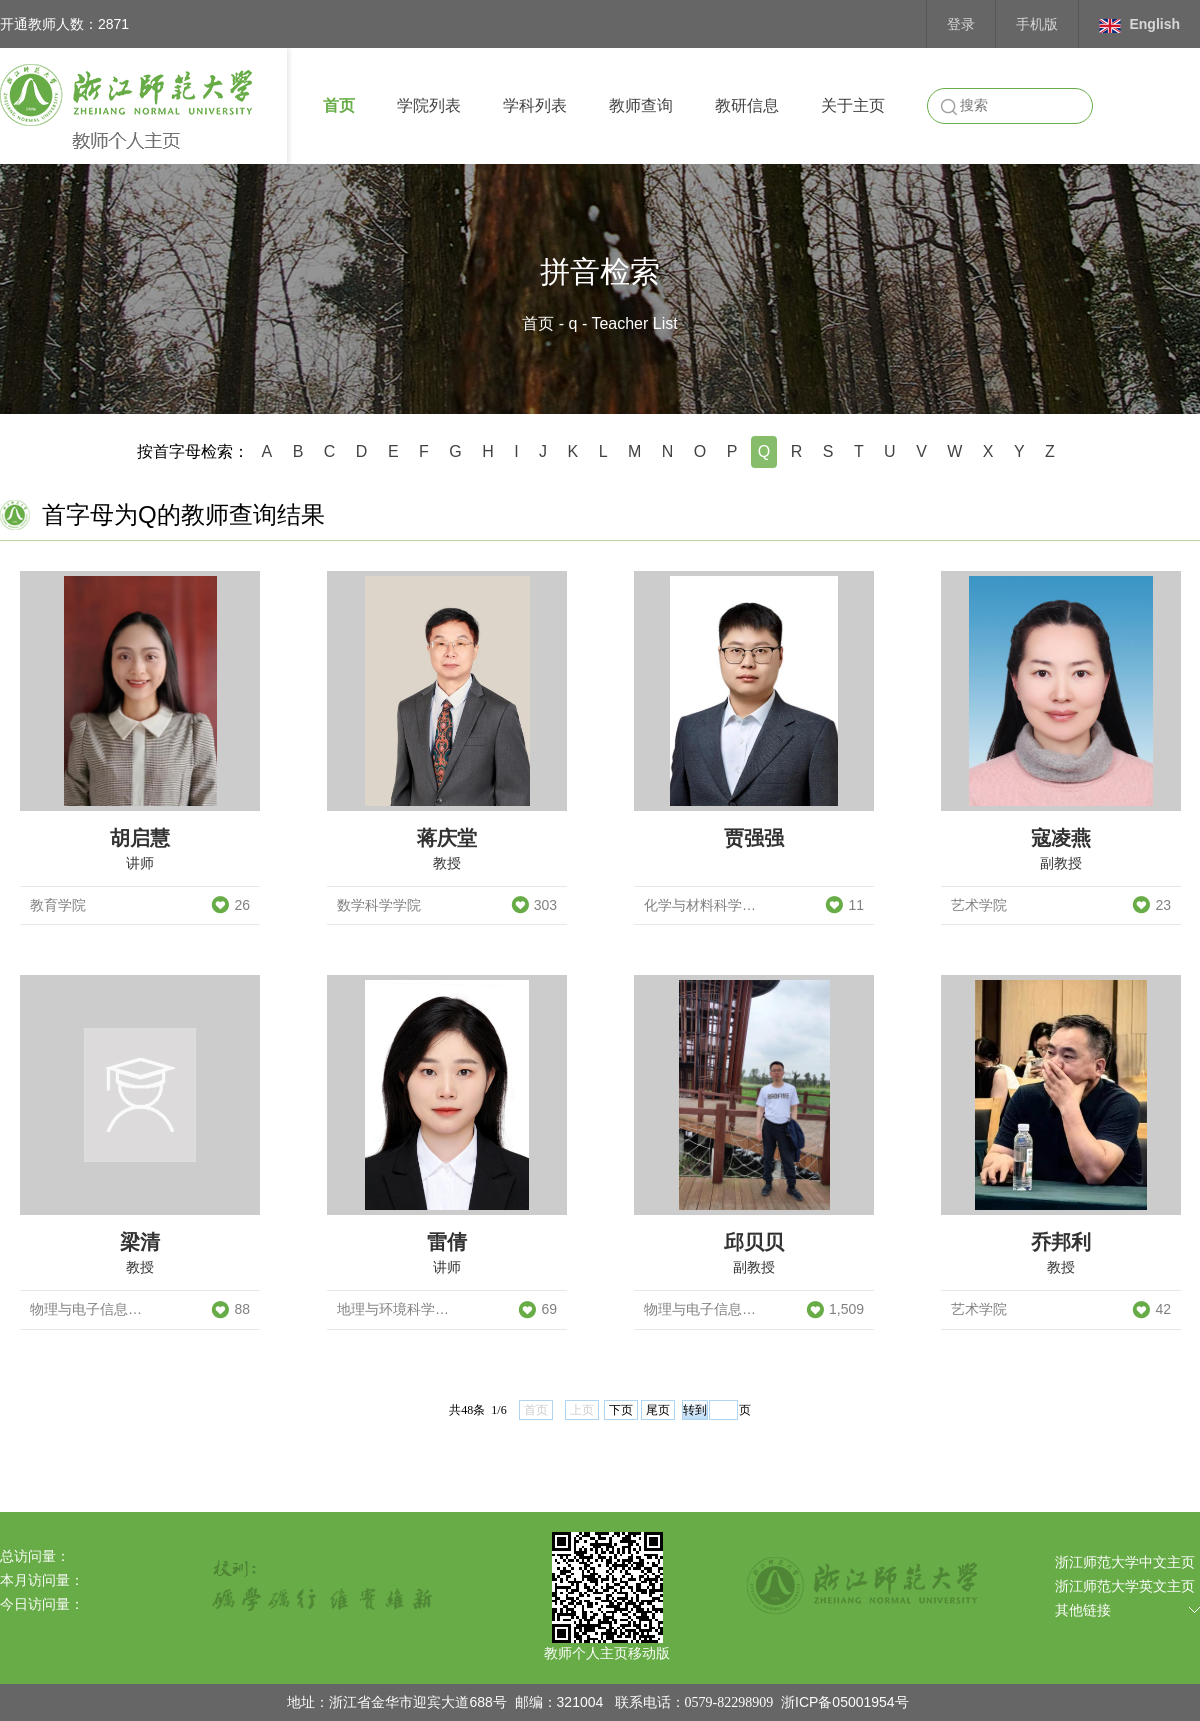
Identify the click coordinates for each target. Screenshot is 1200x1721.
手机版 (1037, 24)
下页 (621, 1410)
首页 (339, 105)
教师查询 (641, 105)
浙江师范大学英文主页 (1125, 1586)
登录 (961, 24)
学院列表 (429, 105)
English (1139, 24)
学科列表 (535, 105)
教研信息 (747, 105)
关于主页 (853, 105)
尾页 (658, 1410)
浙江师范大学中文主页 (1125, 1562)
